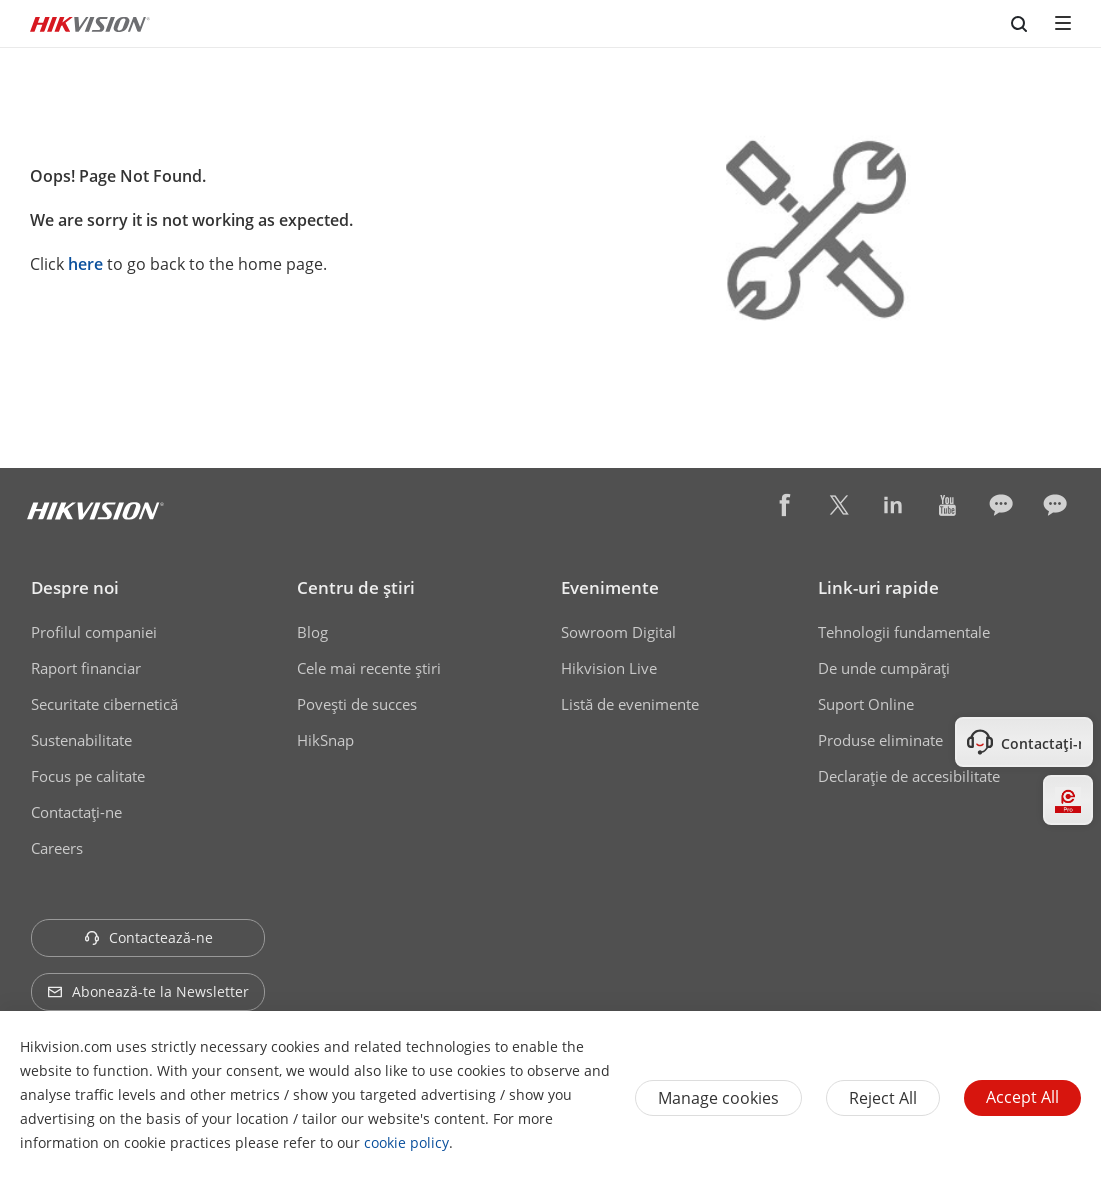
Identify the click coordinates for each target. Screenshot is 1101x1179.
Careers (57, 848)
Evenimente (610, 587)
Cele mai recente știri (369, 668)
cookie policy (406, 1142)
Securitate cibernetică (104, 704)
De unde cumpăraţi (884, 668)
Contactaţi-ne (76, 812)
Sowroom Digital (618, 632)
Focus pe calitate (88, 776)
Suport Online (866, 704)
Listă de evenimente (630, 704)
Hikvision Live (609, 668)
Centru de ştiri (356, 587)
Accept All (1022, 1097)
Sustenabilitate (81, 740)
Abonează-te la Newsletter (148, 991)
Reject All (883, 1098)
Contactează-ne (148, 937)
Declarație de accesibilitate (909, 776)
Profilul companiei (94, 632)
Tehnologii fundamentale (904, 632)
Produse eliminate (880, 740)
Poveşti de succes (357, 704)
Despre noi (75, 587)
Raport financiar (86, 668)
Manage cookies (718, 1098)
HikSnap (325, 740)
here (85, 264)
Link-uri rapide (878, 587)
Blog (312, 632)
